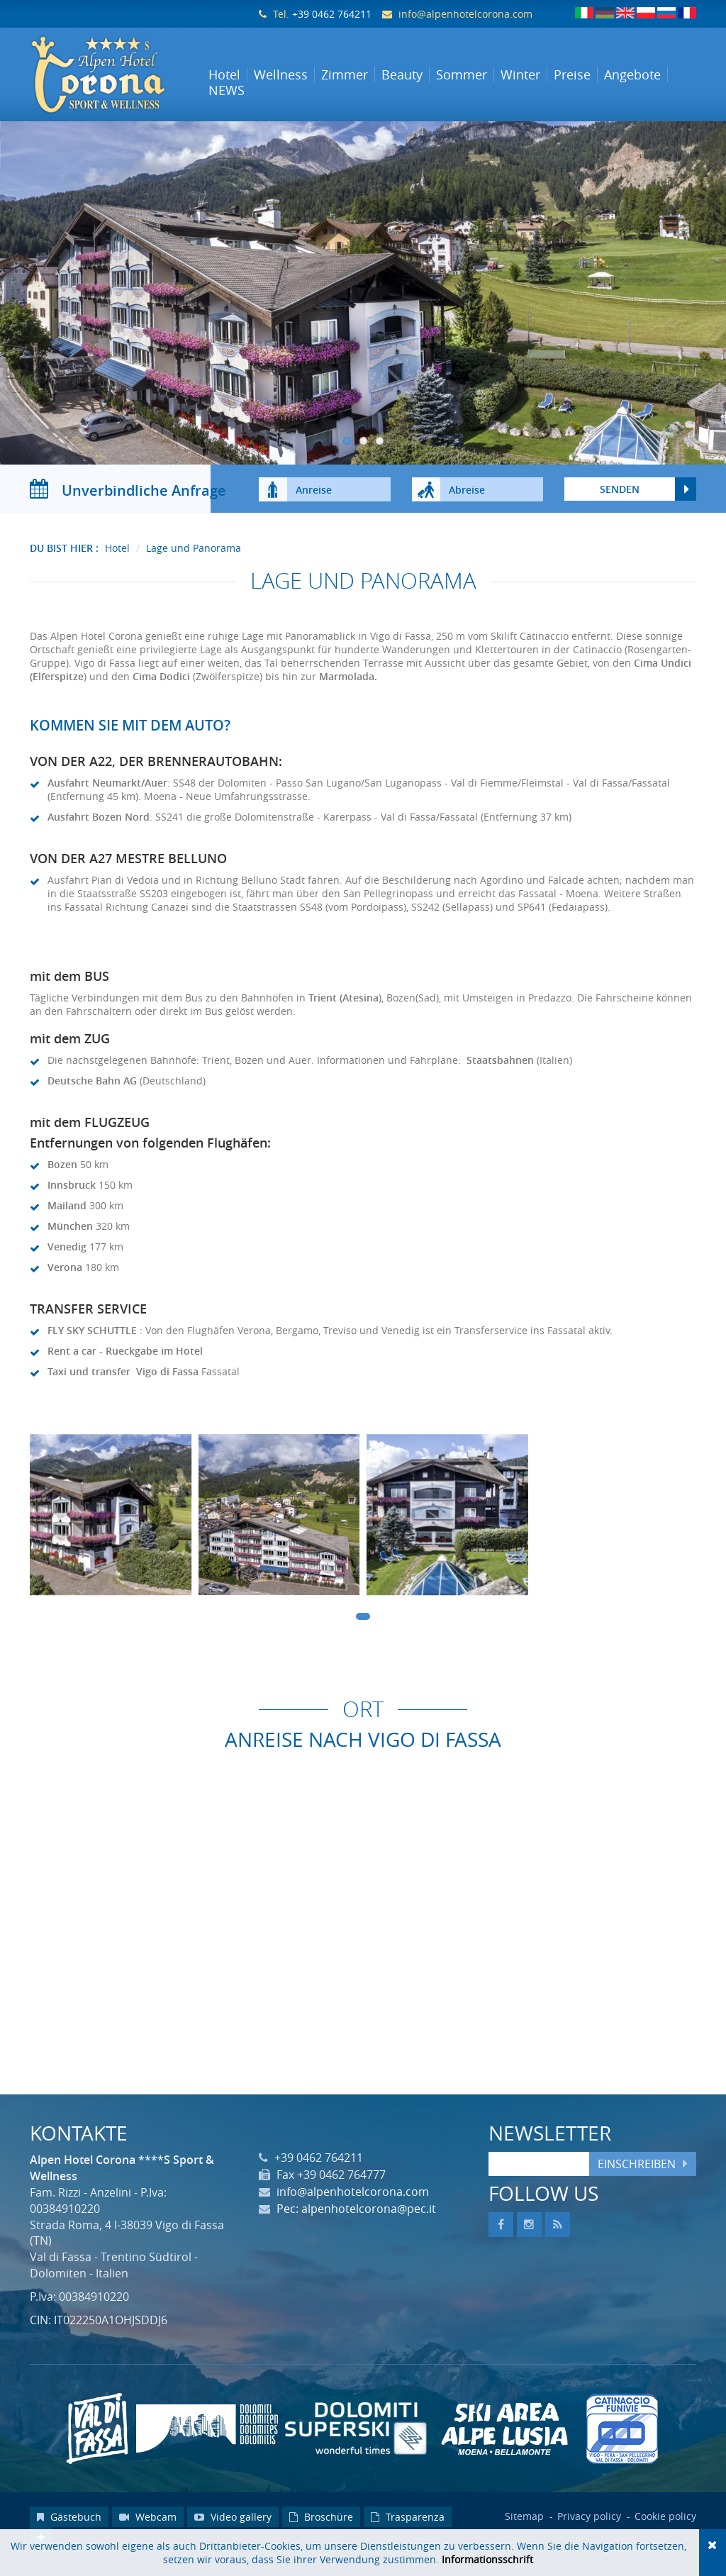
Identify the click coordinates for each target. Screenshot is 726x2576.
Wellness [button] (281, 74)
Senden (620, 504)
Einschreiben (637, 2178)
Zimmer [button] (344, 74)
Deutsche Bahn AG (92, 1094)
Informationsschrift (487, 2559)
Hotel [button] (224, 74)
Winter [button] (520, 74)
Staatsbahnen (500, 1074)
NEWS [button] (226, 90)
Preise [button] (572, 74)
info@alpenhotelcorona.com (465, 14)
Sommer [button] (461, 74)
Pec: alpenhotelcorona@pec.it (356, 2223)
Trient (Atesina (343, 1011)
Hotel (117, 563)
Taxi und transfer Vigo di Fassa (123, 1385)
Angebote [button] (632, 74)
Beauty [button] (402, 74)
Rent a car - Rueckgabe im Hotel (125, 1365)
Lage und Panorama (193, 563)
